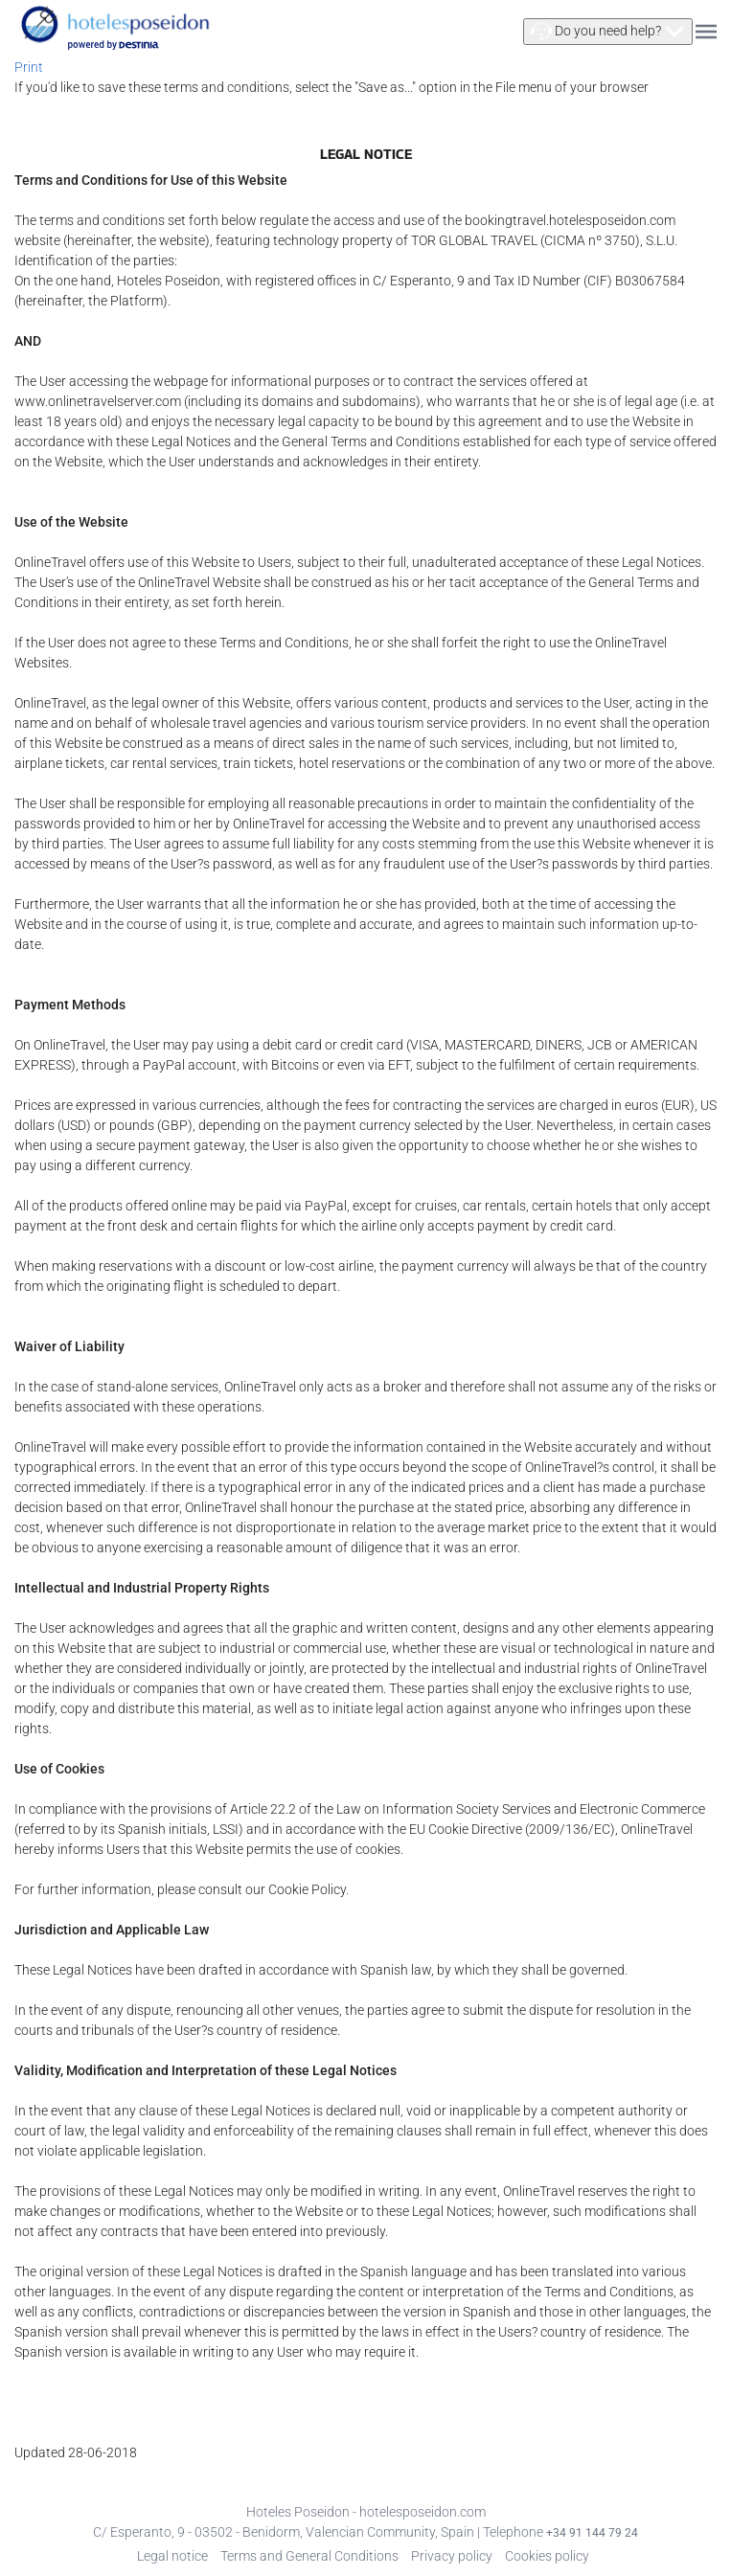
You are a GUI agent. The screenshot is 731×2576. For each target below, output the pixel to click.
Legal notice (172, 2556)
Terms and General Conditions (309, 2556)
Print (28, 67)
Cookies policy (547, 2556)
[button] (608, 31)
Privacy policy (451, 2556)
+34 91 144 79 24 (592, 2533)
